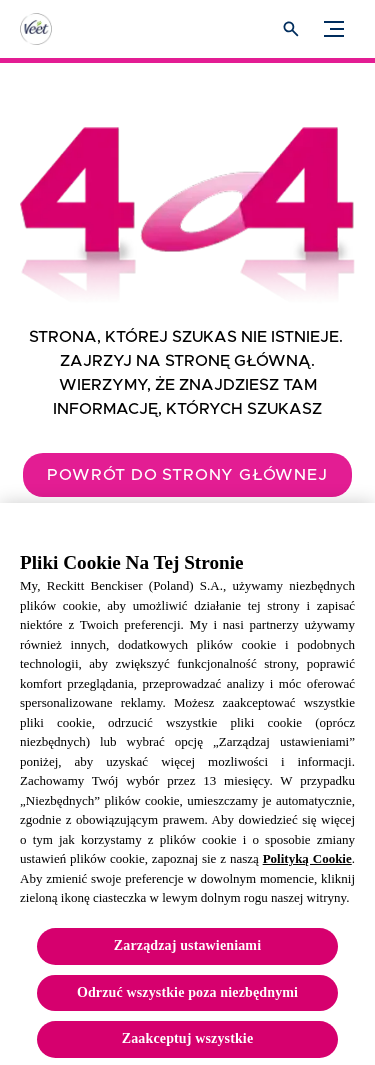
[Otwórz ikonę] (291, 29)
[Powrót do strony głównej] (187, 475)
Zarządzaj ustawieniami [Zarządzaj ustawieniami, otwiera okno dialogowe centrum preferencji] (187, 952)
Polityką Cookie (307, 865)
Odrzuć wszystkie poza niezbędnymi (187, 999)
